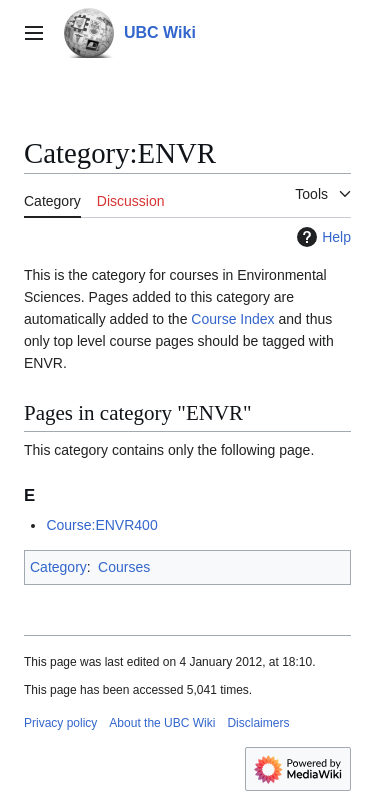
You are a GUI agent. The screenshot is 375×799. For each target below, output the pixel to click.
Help (321, 237)
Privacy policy (60, 723)
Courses (124, 567)
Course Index (232, 319)
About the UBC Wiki (162, 723)
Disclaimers (258, 723)
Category (58, 567)
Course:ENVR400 (101, 525)
